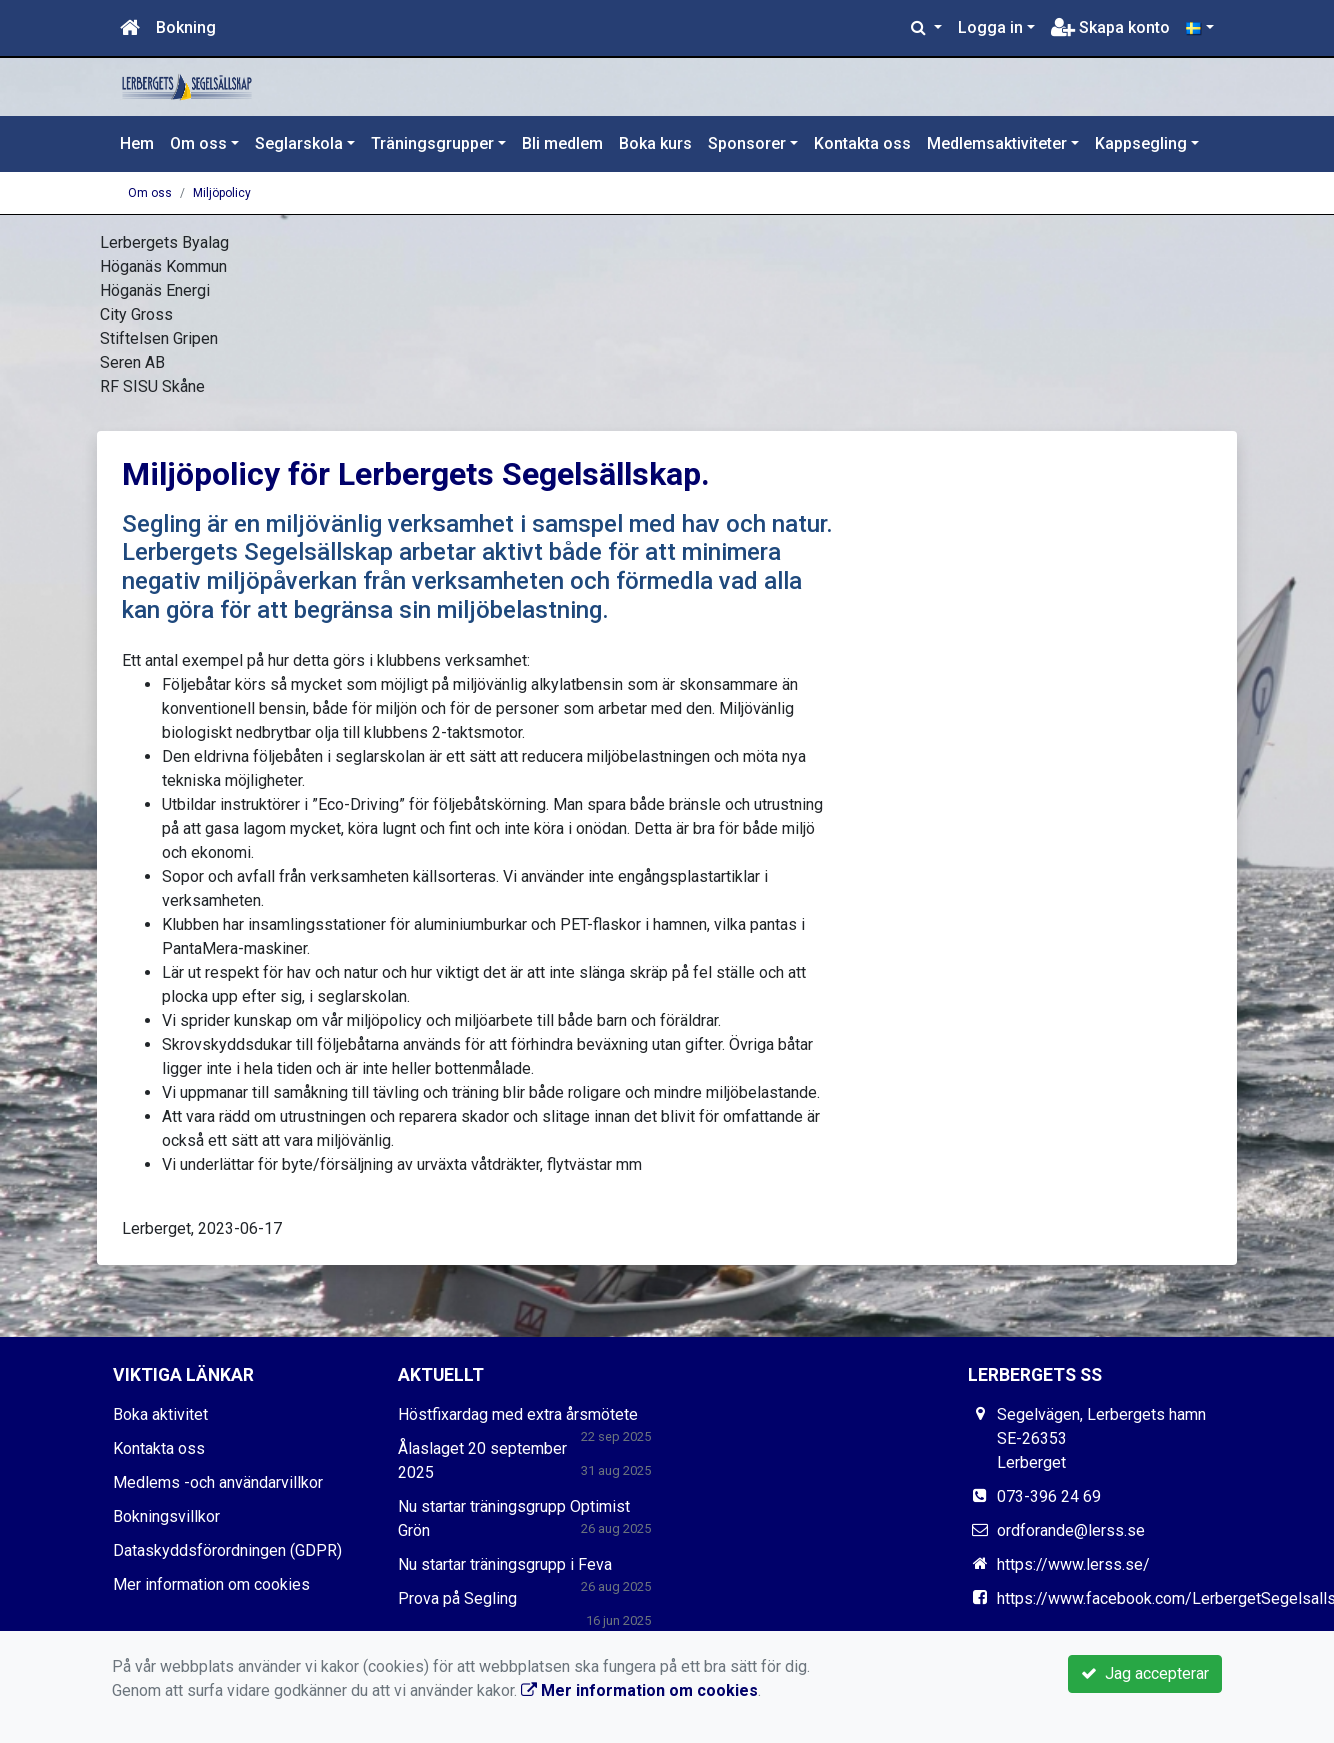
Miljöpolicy (222, 193)
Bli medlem (562, 143)
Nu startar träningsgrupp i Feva (505, 1564)
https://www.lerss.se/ (1073, 1564)
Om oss (198, 143)
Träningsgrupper (432, 143)
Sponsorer (747, 143)
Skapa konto (1110, 27)
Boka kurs (655, 143)
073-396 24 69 (1049, 1496)
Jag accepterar (1145, 1673)
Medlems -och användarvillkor (218, 1482)
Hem (137, 143)
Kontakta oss (862, 143)
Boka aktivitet (160, 1414)
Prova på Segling (457, 1598)
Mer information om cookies (211, 1584)
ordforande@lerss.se (1071, 1530)
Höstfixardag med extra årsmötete (518, 1414)
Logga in (990, 27)
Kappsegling (1141, 143)
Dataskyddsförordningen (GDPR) (227, 1550)
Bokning (186, 27)
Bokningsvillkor (166, 1516)
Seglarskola (299, 143)
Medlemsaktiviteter (997, 143)
